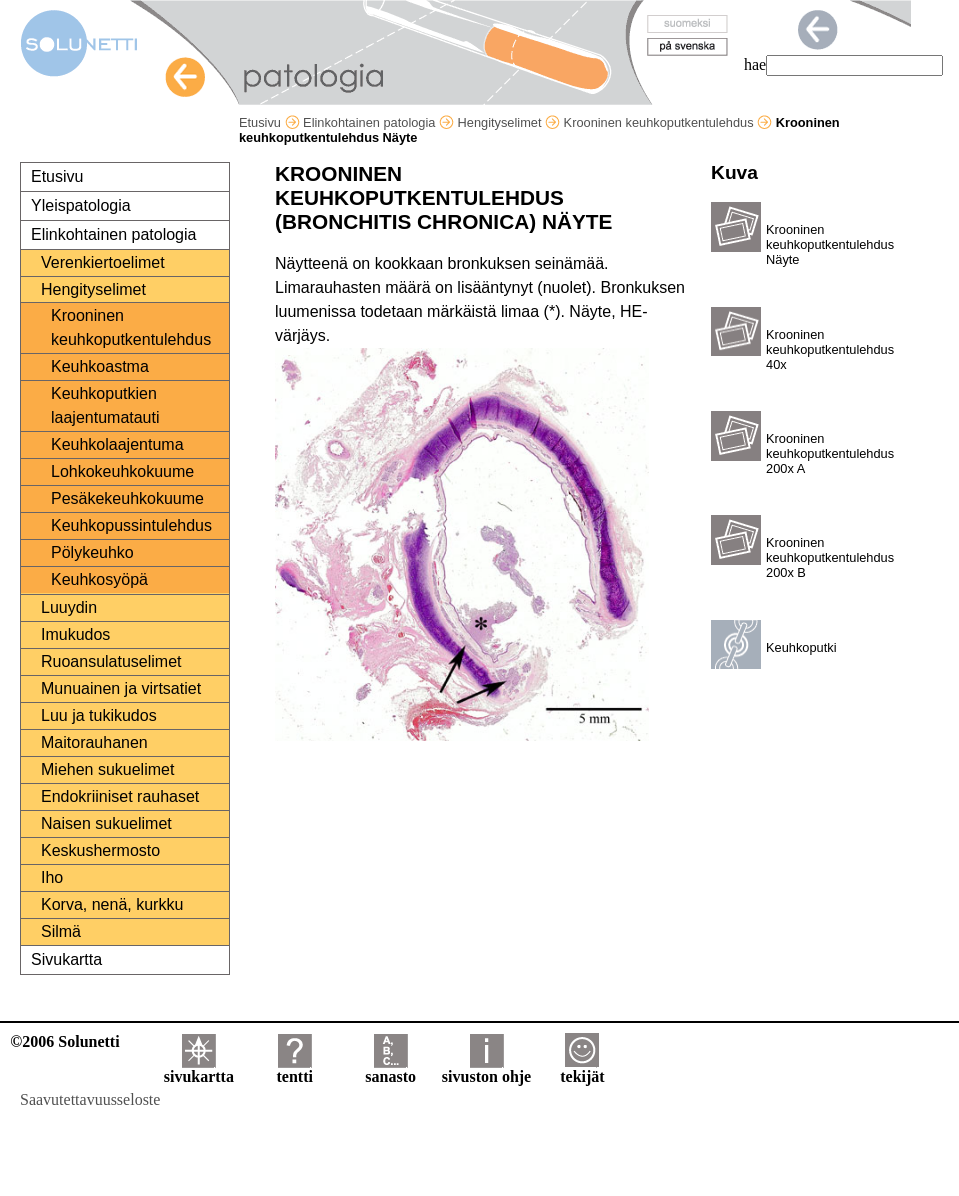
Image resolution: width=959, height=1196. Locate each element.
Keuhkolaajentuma (117, 444)
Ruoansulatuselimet (111, 661)
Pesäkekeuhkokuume (127, 498)
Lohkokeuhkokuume (122, 471)
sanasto (390, 1069)
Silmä (61, 931)
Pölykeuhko (92, 552)
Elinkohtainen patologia (378, 122)
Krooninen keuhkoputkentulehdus (668, 122)
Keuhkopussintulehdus (131, 525)
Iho (52, 877)
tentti (295, 1069)
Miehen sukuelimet (107, 769)
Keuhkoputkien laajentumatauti (105, 405)
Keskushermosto (100, 850)
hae (755, 64)
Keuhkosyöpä (99, 579)
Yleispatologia (81, 205)
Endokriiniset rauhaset (120, 796)
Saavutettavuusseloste (90, 1099)
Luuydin (69, 607)
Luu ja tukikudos (99, 715)
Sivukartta (66, 959)
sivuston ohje (486, 1069)
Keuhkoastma (100, 366)
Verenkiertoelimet (103, 262)
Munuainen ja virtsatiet (121, 688)
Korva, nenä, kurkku (112, 904)
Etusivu (269, 122)
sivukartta (199, 1069)
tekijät (582, 1069)
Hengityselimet (509, 122)
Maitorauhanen (94, 742)
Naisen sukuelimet (106, 823)
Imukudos (75, 634)
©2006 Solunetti (64, 1041)
